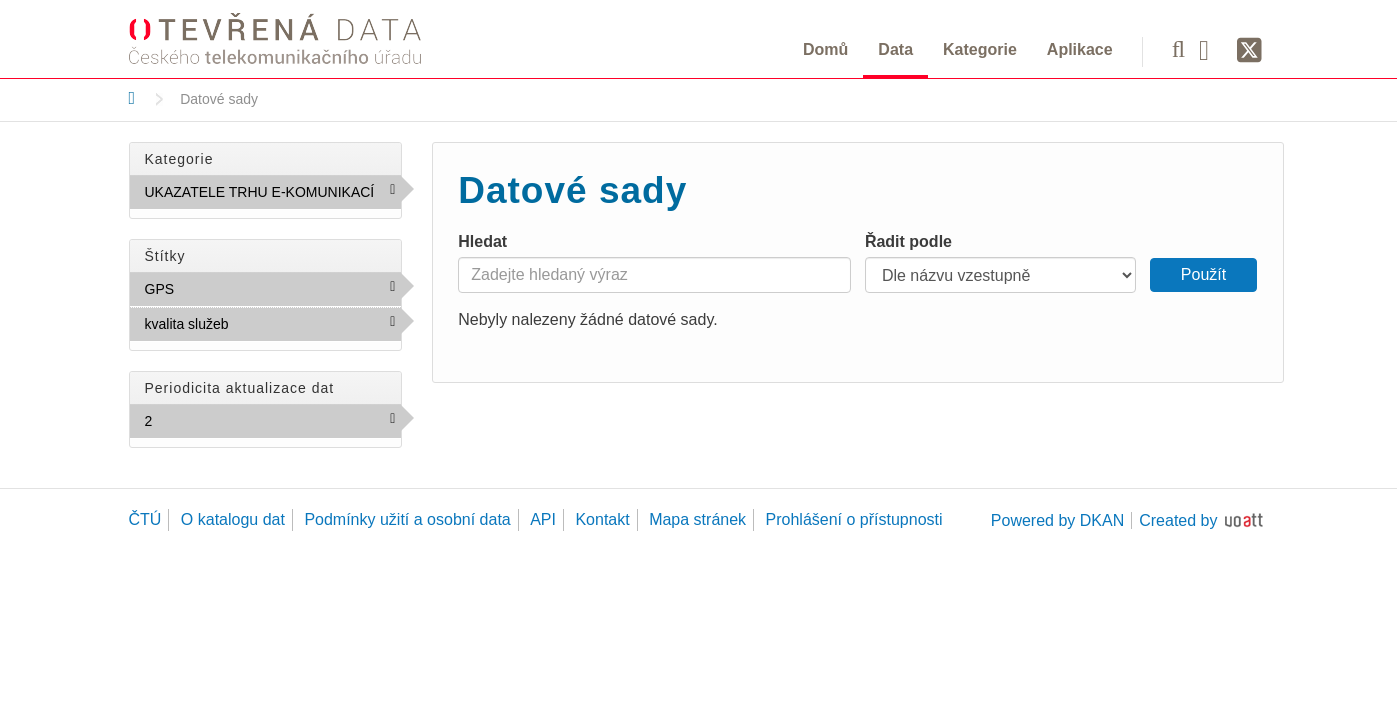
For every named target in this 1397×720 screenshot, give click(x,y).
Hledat (482, 241)
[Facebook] (1211, 49)
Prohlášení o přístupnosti (854, 519)
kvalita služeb (272, 323)
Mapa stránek (697, 519)
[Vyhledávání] (1178, 49)
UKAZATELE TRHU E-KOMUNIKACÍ (273, 196)
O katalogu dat (233, 519)
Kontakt (602, 519)
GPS (218, 288)
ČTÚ (145, 519)
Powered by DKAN (1057, 520)
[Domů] (132, 98)
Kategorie (980, 49)
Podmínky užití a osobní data (407, 519)
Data (895, 49)
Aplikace (1080, 49)
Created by (1178, 520)
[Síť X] (1249, 51)
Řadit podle (908, 241)
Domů (825, 49)
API (543, 519)
